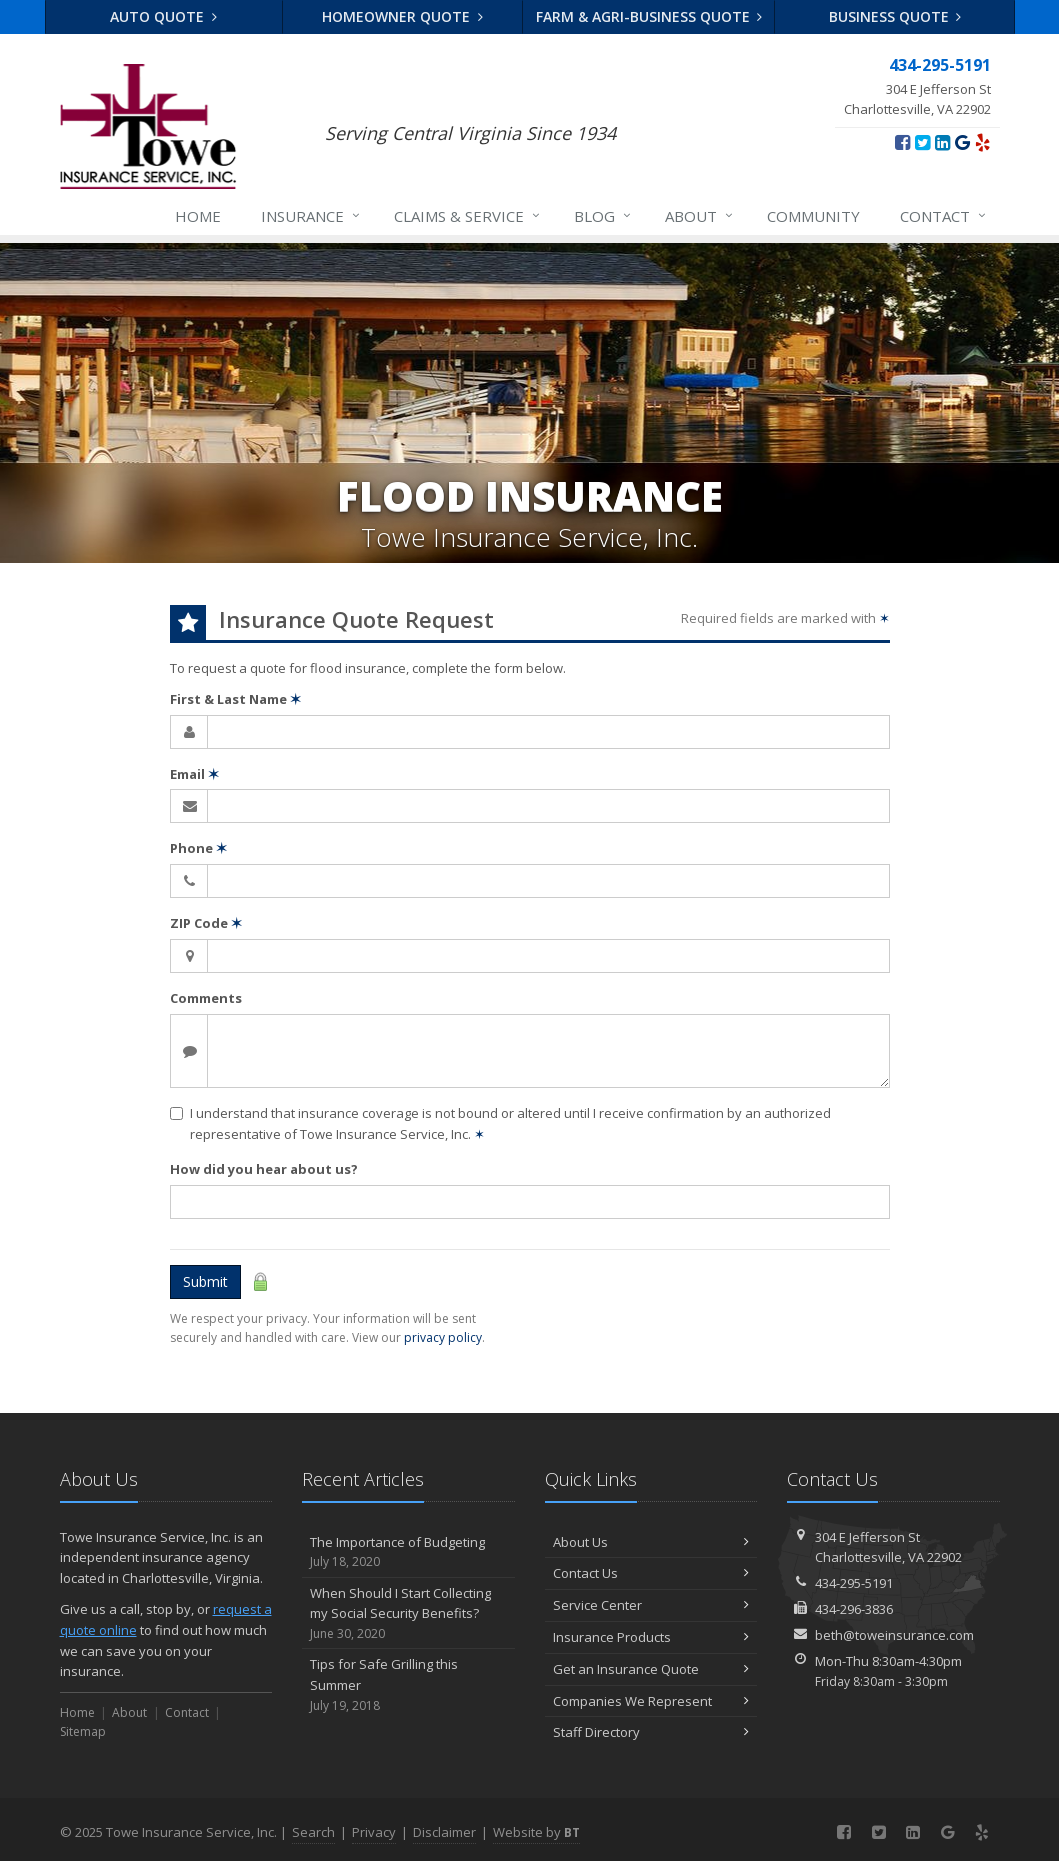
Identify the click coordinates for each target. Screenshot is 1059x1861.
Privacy (374, 1832)
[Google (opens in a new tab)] (962, 142)
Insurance (311, 216)
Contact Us (651, 1573)
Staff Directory (651, 1732)
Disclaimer (444, 1832)
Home (198, 216)
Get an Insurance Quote (651, 1669)
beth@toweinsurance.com (894, 1635)
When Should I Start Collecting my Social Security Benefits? (408, 1614)
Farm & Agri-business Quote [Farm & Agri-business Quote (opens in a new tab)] (649, 16)
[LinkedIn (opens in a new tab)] (942, 142)
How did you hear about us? (264, 1169)
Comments (206, 998)
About (700, 216)
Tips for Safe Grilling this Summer (408, 1685)
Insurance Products (651, 1637)
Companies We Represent (651, 1701)
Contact (944, 216)
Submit (205, 1281)
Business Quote (895, 16)
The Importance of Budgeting (408, 1552)
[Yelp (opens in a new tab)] (982, 142)
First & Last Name (235, 699)
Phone (198, 848)
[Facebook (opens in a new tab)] (902, 142)
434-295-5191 (854, 1583)
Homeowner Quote (402, 16)
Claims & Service (468, 216)
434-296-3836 (854, 1609)
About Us (651, 1542)
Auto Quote (163, 16)
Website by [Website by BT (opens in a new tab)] (536, 1832)
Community (813, 216)
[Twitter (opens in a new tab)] (922, 142)
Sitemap (83, 1731)
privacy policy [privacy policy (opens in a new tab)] (443, 1337)
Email (194, 774)
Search (313, 1832)
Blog (603, 216)
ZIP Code (206, 923)
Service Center (651, 1605)
